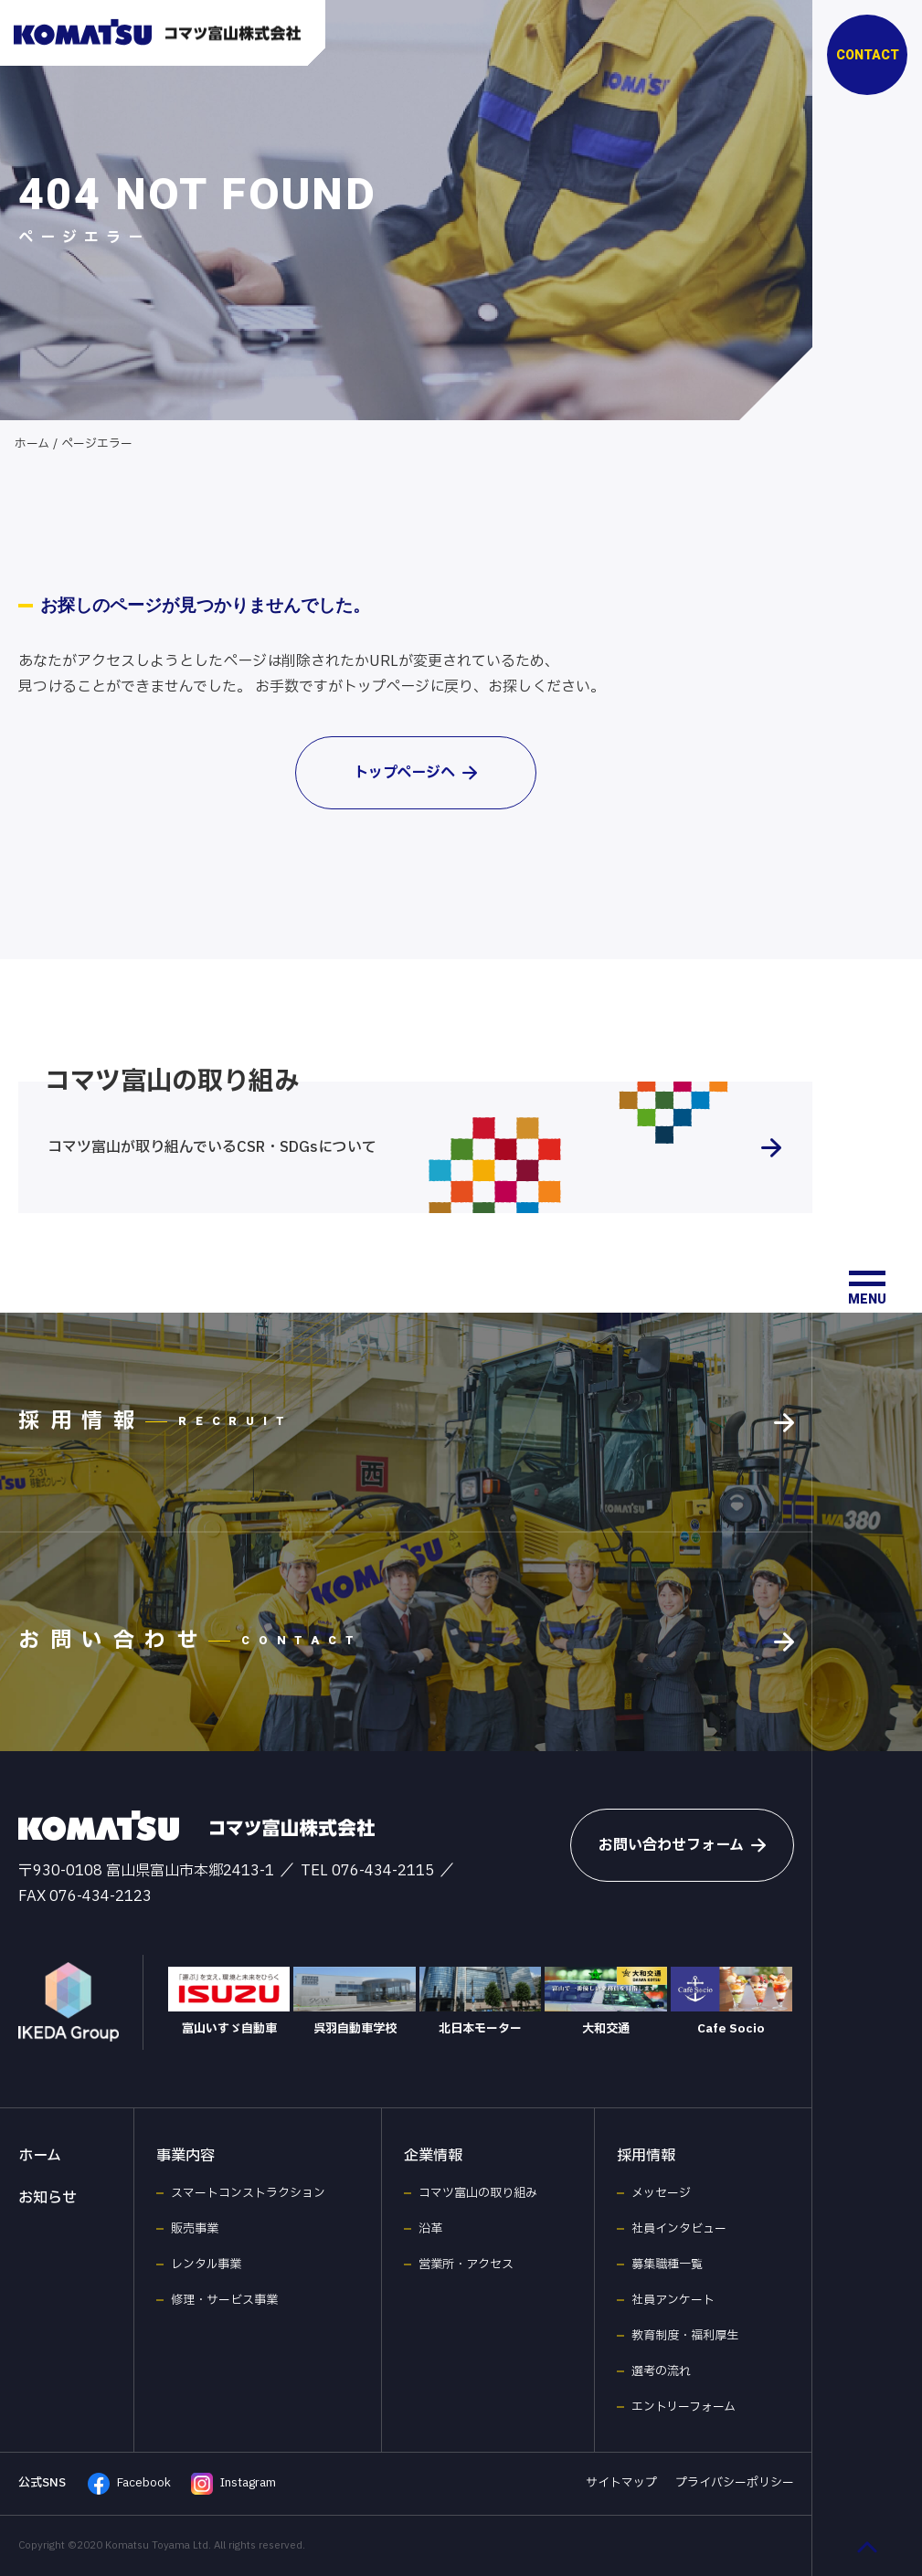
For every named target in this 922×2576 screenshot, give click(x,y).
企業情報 (433, 2156)
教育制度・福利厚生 (684, 2336)
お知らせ (47, 2198)
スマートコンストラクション (248, 2193)
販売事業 (194, 2229)
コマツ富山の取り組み (478, 2193)
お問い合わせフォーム (682, 1845)
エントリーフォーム (683, 2407)
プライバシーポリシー (734, 2483)
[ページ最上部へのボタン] (867, 2547)
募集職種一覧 (667, 2264)
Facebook (129, 2484)
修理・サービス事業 (224, 2300)
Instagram (233, 2484)
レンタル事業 (206, 2264)
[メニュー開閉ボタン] (867, 1288)
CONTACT (867, 55)
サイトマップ (621, 2483)
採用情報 (646, 2156)
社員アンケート (673, 2300)
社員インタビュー (678, 2229)
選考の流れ (661, 2371)
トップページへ (415, 773)
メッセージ (661, 2193)
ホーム (32, 444)
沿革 (430, 2229)
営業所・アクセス (466, 2264)
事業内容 (185, 2156)
